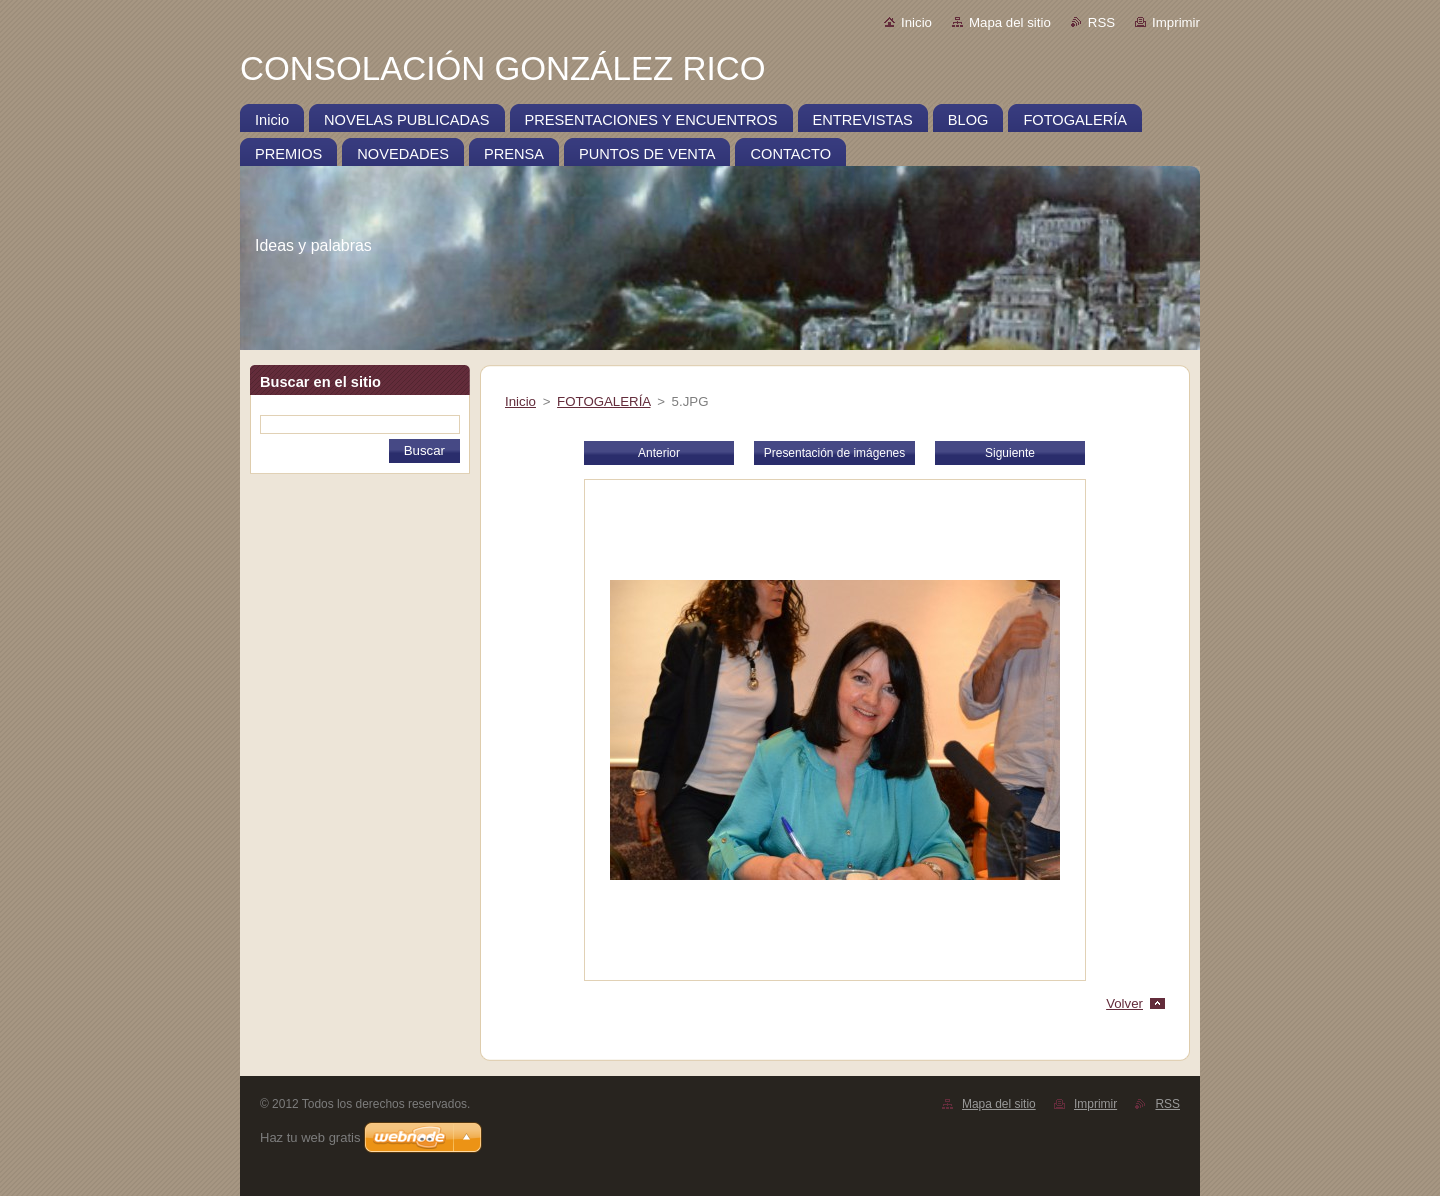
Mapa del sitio (1010, 22)
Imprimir (1176, 22)
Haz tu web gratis (310, 1137)
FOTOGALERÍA (603, 401)
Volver (1124, 1003)
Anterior (659, 453)
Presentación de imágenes (834, 453)
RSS (1101, 22)
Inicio (916, 22)
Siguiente (1010, 453)
